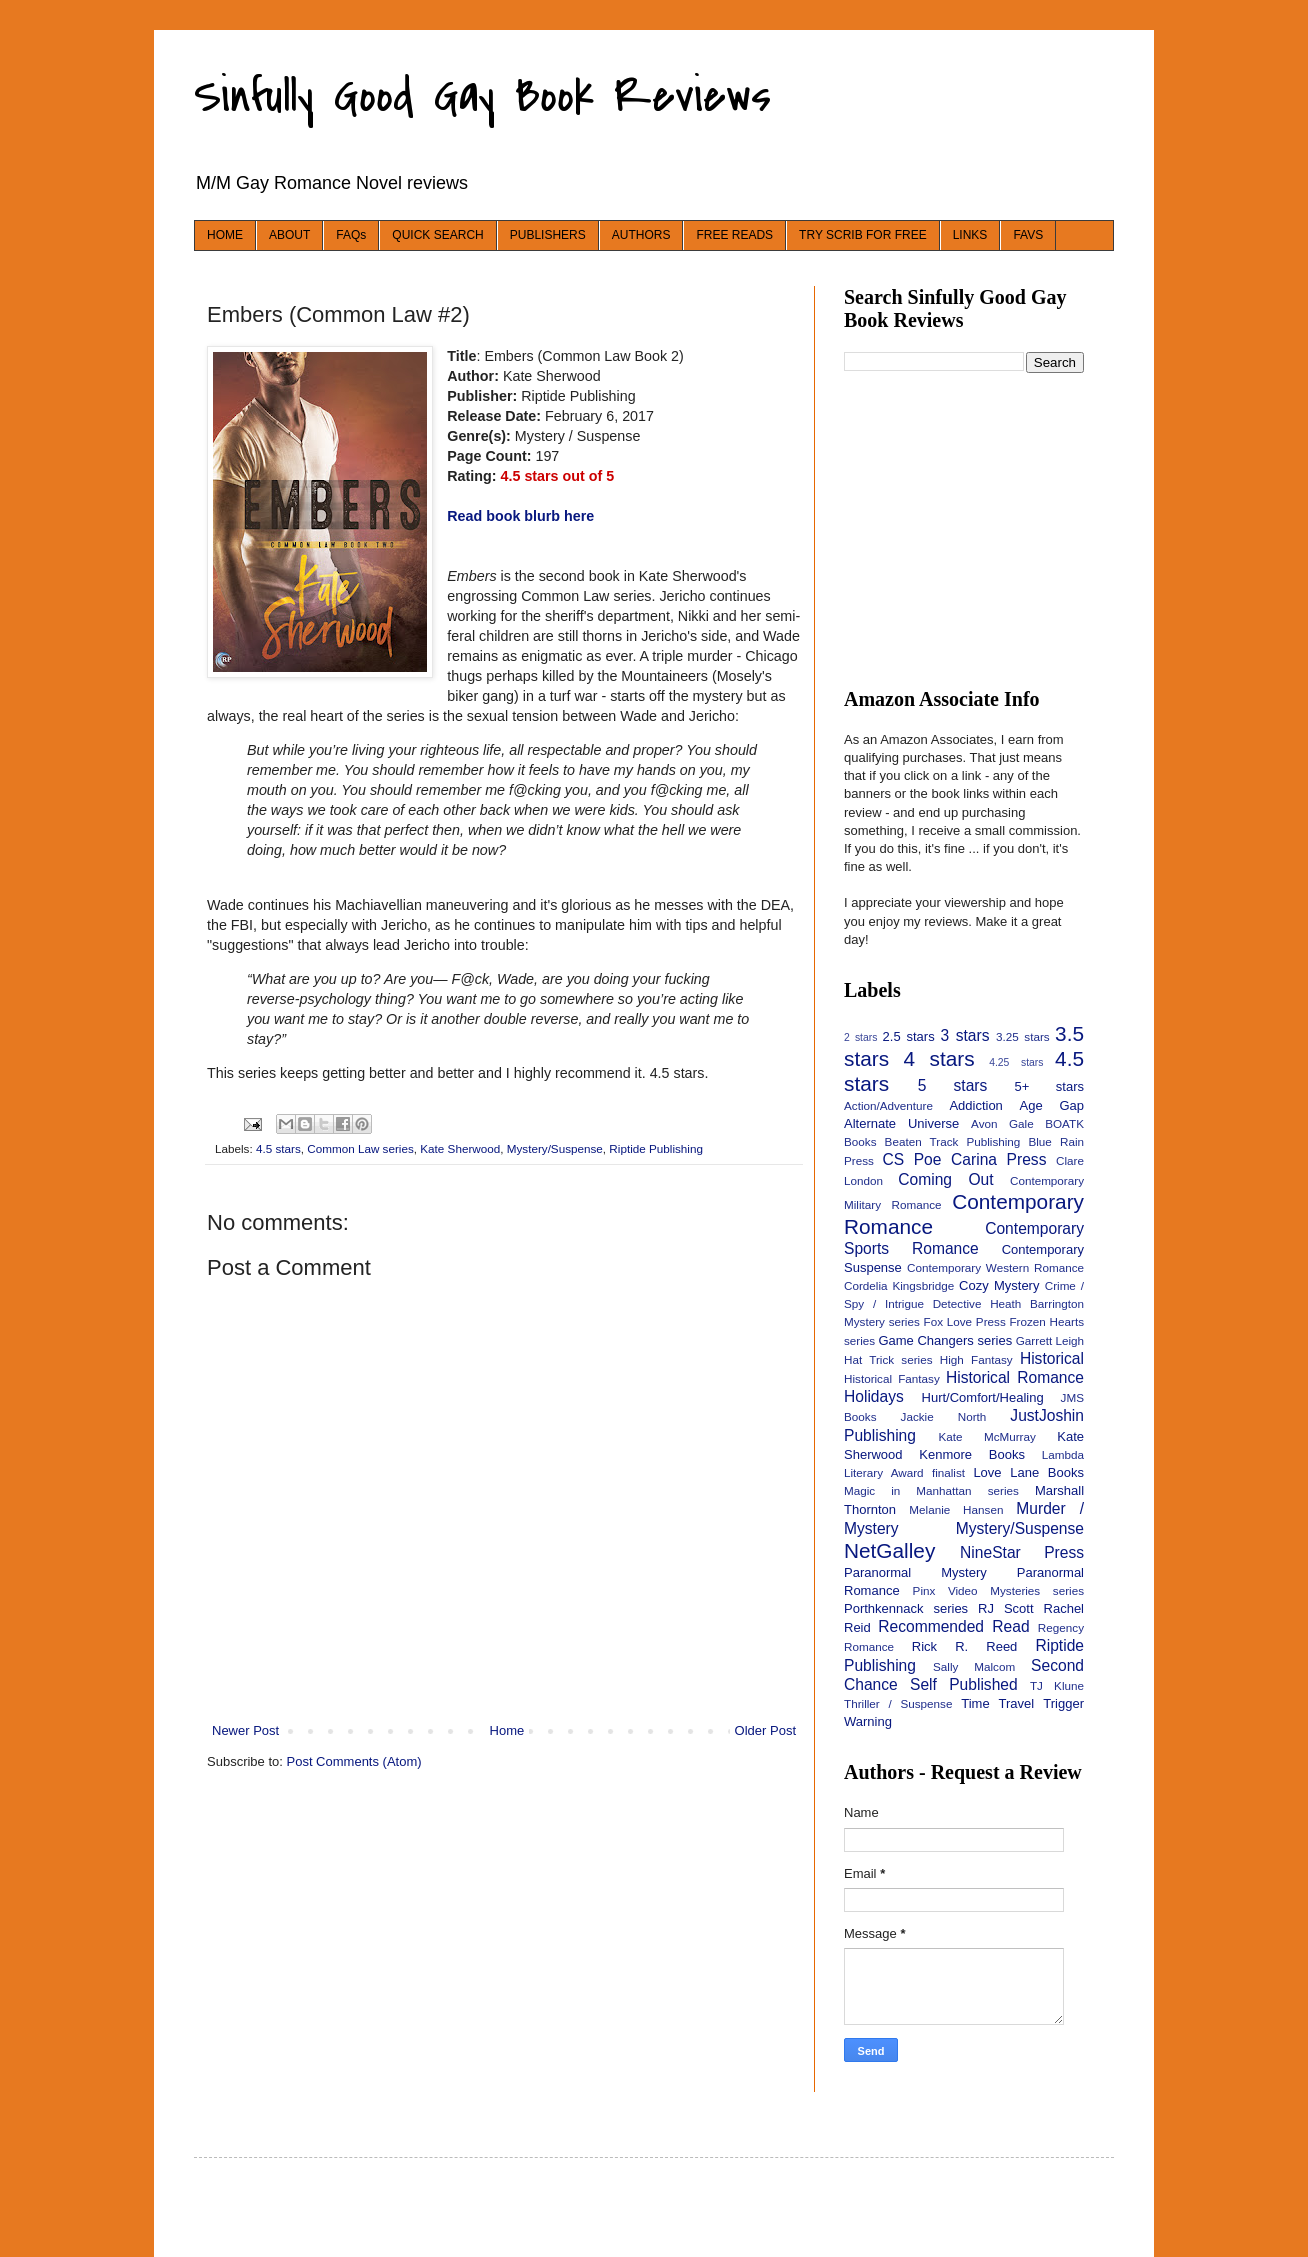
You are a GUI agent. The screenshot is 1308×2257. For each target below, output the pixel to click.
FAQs (351, 235)
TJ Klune (1057, 1685)
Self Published (964, 1684)
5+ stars (1049, 1086)
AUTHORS (641, 235)
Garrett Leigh (1050, 1340)
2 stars (860, 1037)
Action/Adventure (888, 1105)
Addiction (975, 1105)
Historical (1052, 1358)
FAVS (1028, 235)
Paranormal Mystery (915, 1572)
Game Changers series (945, 1340)
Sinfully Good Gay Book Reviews (482, 96)
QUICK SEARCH (437, 235)
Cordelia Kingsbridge (899, 1285)
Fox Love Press (965, 1321)
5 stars (953, 1085)
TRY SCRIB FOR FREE (863, 235)
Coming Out (945, 1179)
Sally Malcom (974, 1666)
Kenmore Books (972, 1454)
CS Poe (911, 1159)
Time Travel (997, 1703)
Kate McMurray (986, 1436)
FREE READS (734, 235)
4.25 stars (1016, 1062)
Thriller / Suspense (898, 1703)
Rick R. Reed (965, 1646)
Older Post (765, 1730)
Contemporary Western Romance (995, 1267)
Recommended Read (953, 1626)
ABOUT (289, 235)
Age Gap (1052, 1105)
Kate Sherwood (460, 1148)
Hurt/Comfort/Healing (983, 1397)
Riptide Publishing (656, 1148)
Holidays (874, 1396)
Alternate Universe (901, 1123)
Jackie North (944, 1416)
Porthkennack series (906, 1608)
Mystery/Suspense (555, 1148)
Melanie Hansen (956, 1509)
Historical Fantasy (892, 1378)
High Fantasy (976, 1359)
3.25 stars (1023, 1036)
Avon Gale (1002, 1123)
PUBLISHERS (548, 235)
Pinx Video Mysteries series (998, 1590)
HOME (225, 235)
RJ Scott (1005, 1608)
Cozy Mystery (999, 1285)
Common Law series (360, 1148)
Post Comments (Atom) (354, 1761)
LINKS (970, 235)
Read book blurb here (520, 516)
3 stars (964, 1035)
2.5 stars (909, 1036)
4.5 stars (278, 1148)
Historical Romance (1015, 1377)
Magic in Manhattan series (931, 1490)
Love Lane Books (1028, 1472)
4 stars (939, 1058)
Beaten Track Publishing (953, 1141)
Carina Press (998, 1159)
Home (507, 1730)
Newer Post (245, 1730)
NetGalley (889, 1550)
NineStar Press (1022, 1552)
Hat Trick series (888, 1359)
